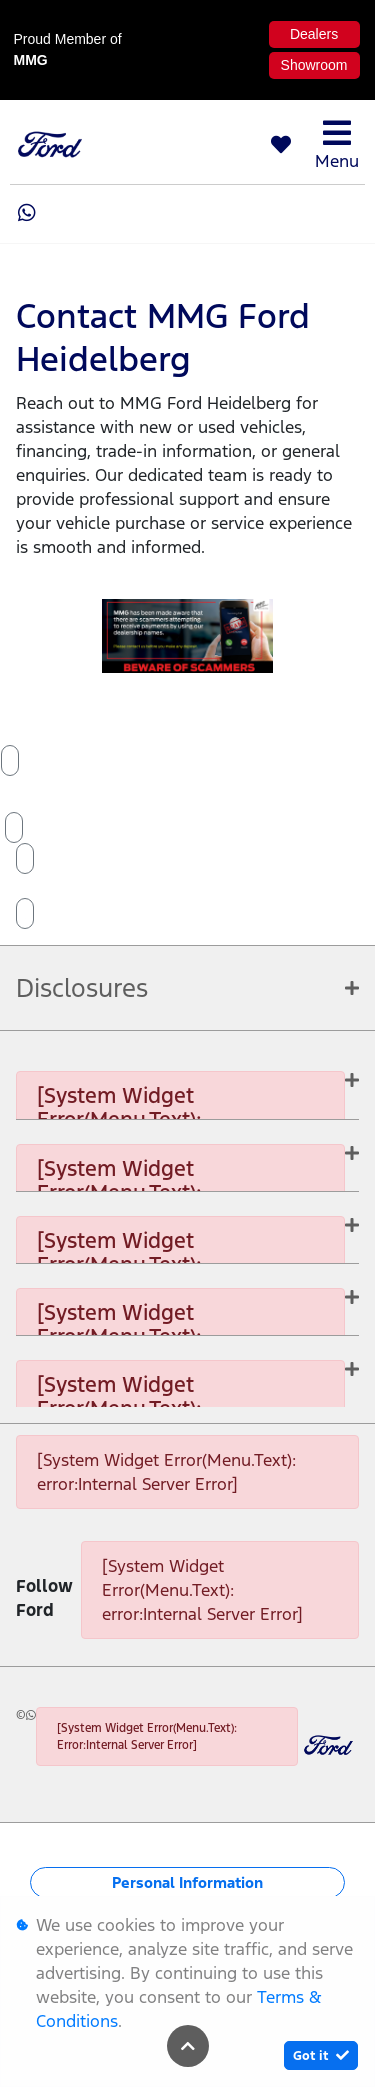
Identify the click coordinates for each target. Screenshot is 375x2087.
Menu (337, 144)
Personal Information (187, 1882)
